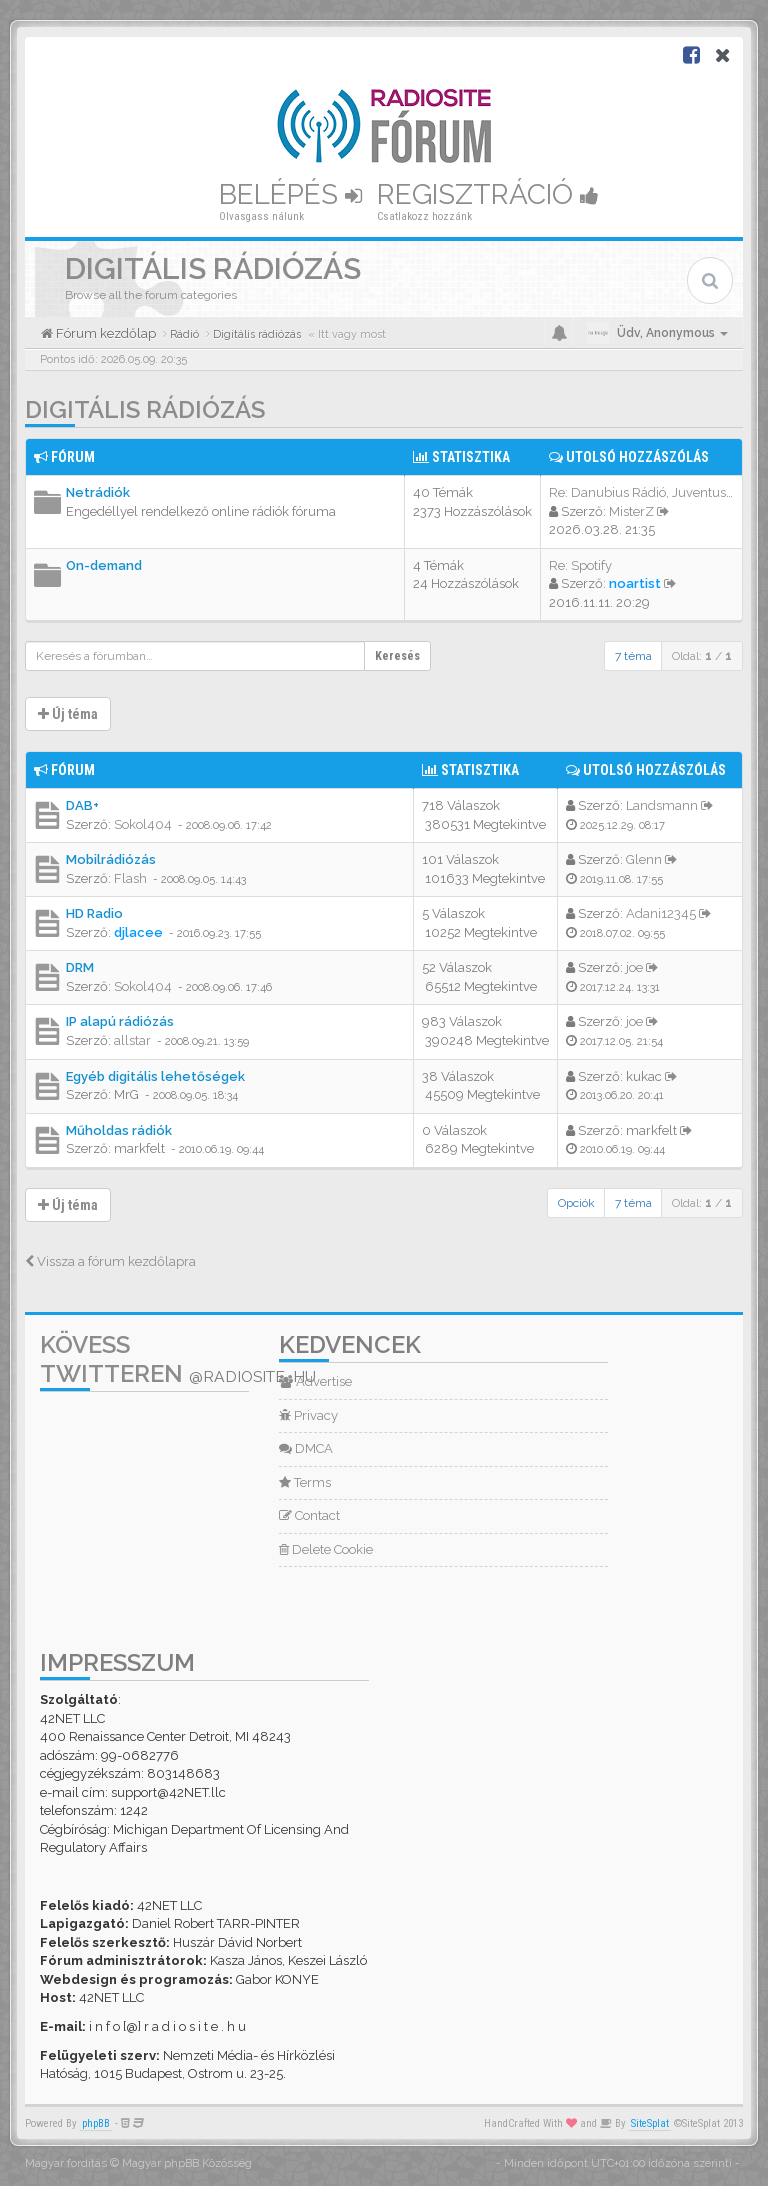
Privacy (308, 1415)
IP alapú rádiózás (120, 1021)
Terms (305, 1482)
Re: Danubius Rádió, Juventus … (642, 492)
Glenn (644, 859)
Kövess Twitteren (178, 1359)
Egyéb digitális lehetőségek (155, 1076)
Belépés (290, 194)
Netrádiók (98, 492)
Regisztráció (488, 194)
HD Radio (94, 913)
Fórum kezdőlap (104, 333)
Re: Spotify (580, 565)
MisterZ (631, 511)
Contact (309, 1515)
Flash (130, 878)
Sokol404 (143, 824)
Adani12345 (661, 913)
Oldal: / (702, 656)
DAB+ (82, 805)
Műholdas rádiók (119, 1130)
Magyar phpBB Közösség (187, 2163)
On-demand (104, 565)
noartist (635, 583)
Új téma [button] (68, 714)
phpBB (96, 2123)
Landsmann (662, 805)
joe (634, 967)
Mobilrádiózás (111, 859)
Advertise (315, 1381)
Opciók (576, 1203)
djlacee (138, 932)
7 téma (633, 656)
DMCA (306, 1448)
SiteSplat (650, 2123)
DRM (80, 967)
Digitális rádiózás (145, 409)
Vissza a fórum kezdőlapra (110, 1261)
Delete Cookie (326, 1549)
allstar (132, 1040)
